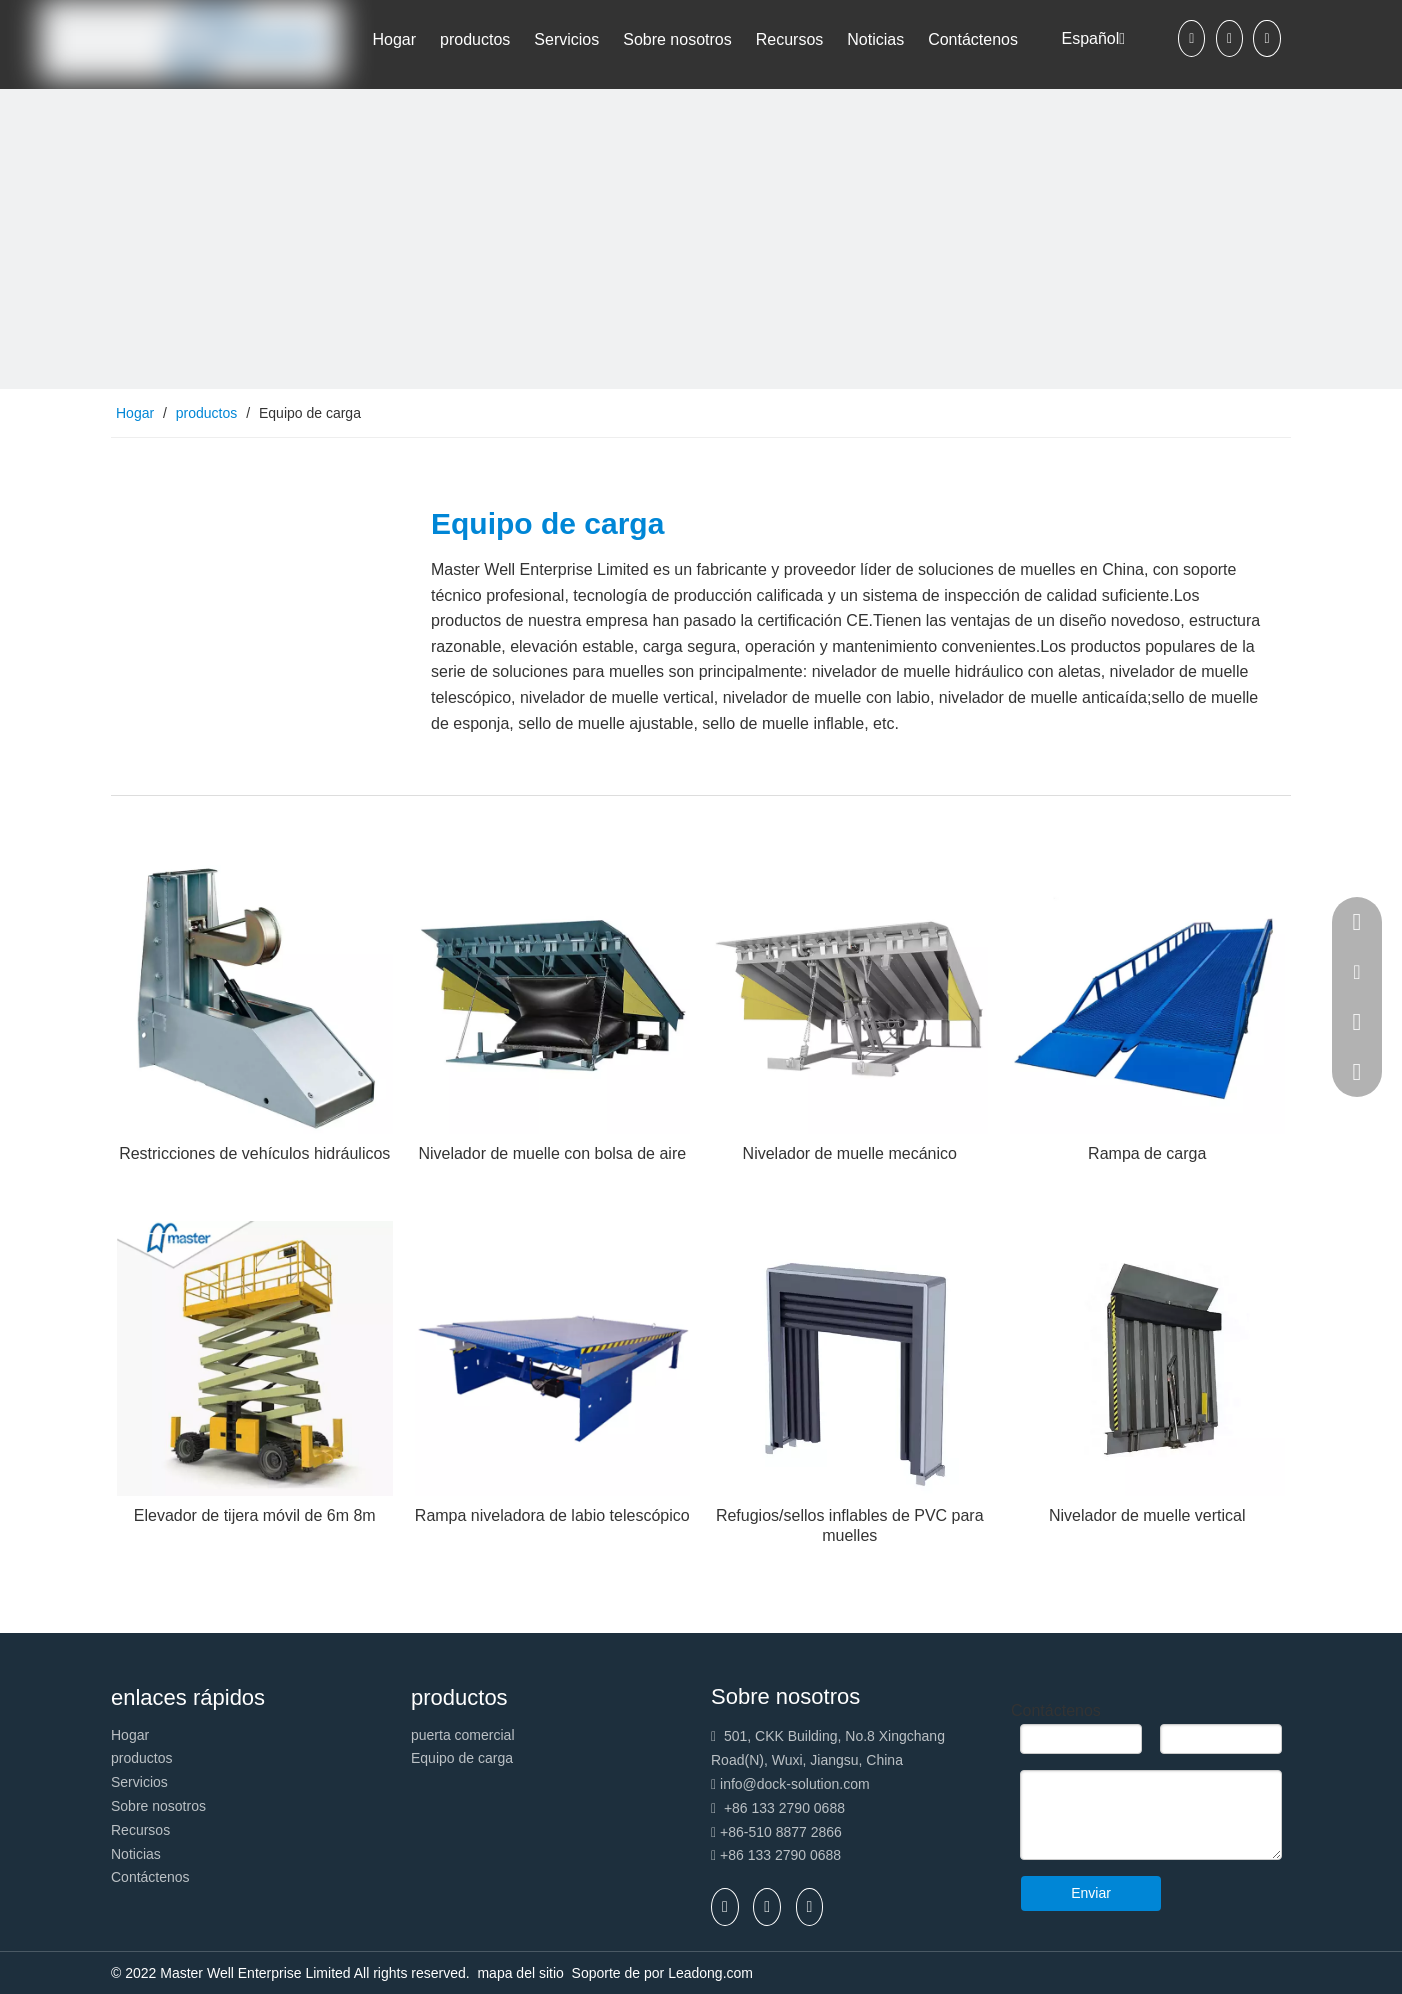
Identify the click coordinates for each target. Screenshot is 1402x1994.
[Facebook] (1191, 38)
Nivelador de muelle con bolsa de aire (552, 1153)
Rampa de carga (1147, 1153)
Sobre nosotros (158, 1806)
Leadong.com (710, 1973)
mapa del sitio (522, 1973)
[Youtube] (1266, 38)
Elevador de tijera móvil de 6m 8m (255, 1515)
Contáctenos (150, 1877)
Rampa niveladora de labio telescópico (552, 1515)
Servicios (139, 1782)
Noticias (136, 1854)
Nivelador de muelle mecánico (850, 1153)
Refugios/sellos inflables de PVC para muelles (850, 1525)
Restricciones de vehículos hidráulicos (254, 1153)
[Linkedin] (1229, 38)
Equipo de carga (462, 1758)
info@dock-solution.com (795, 1784)
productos (141, 1758)
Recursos (140, 1830)
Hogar (130, 1735)
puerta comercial (463, 1735)
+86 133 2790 (765, 1855)
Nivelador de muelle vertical (1147, 1515)
